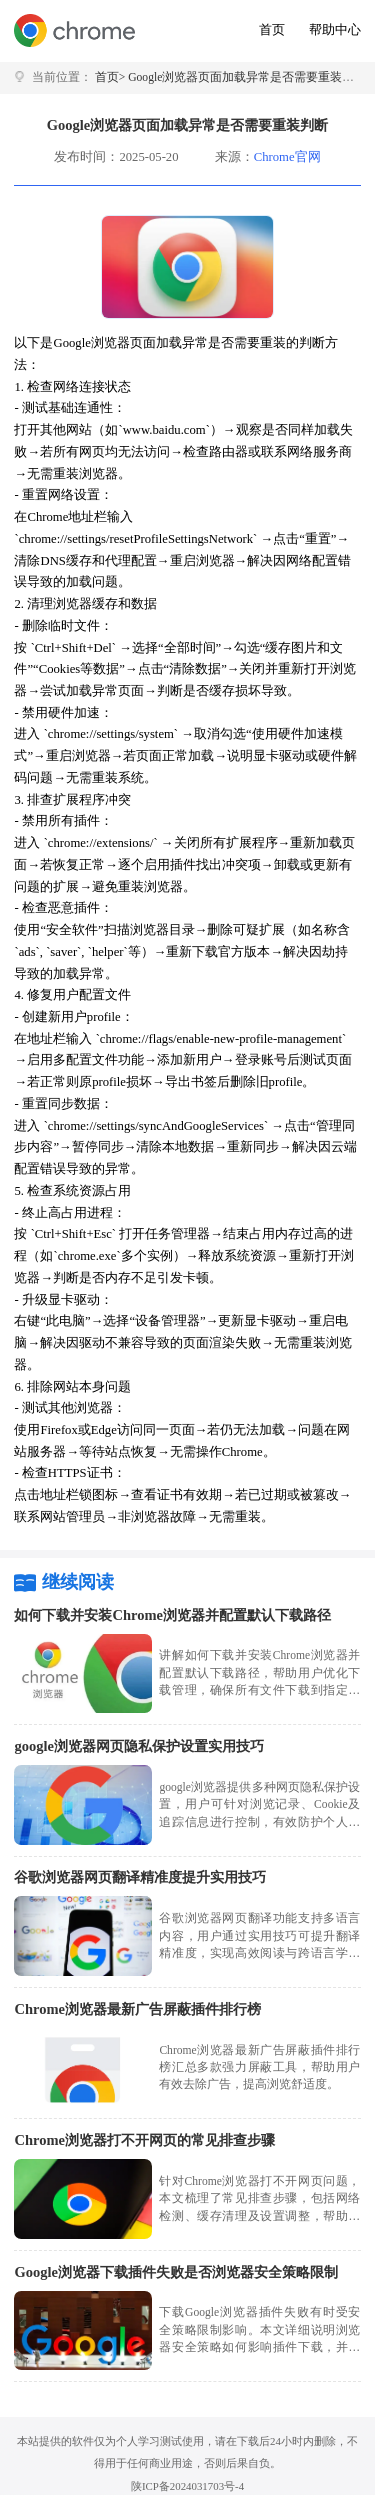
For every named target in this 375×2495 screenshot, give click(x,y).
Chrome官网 (287, 157)
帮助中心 (335, 30)
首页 (272, 30)
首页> (110, 77)
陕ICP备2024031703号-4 (187, 2486)
